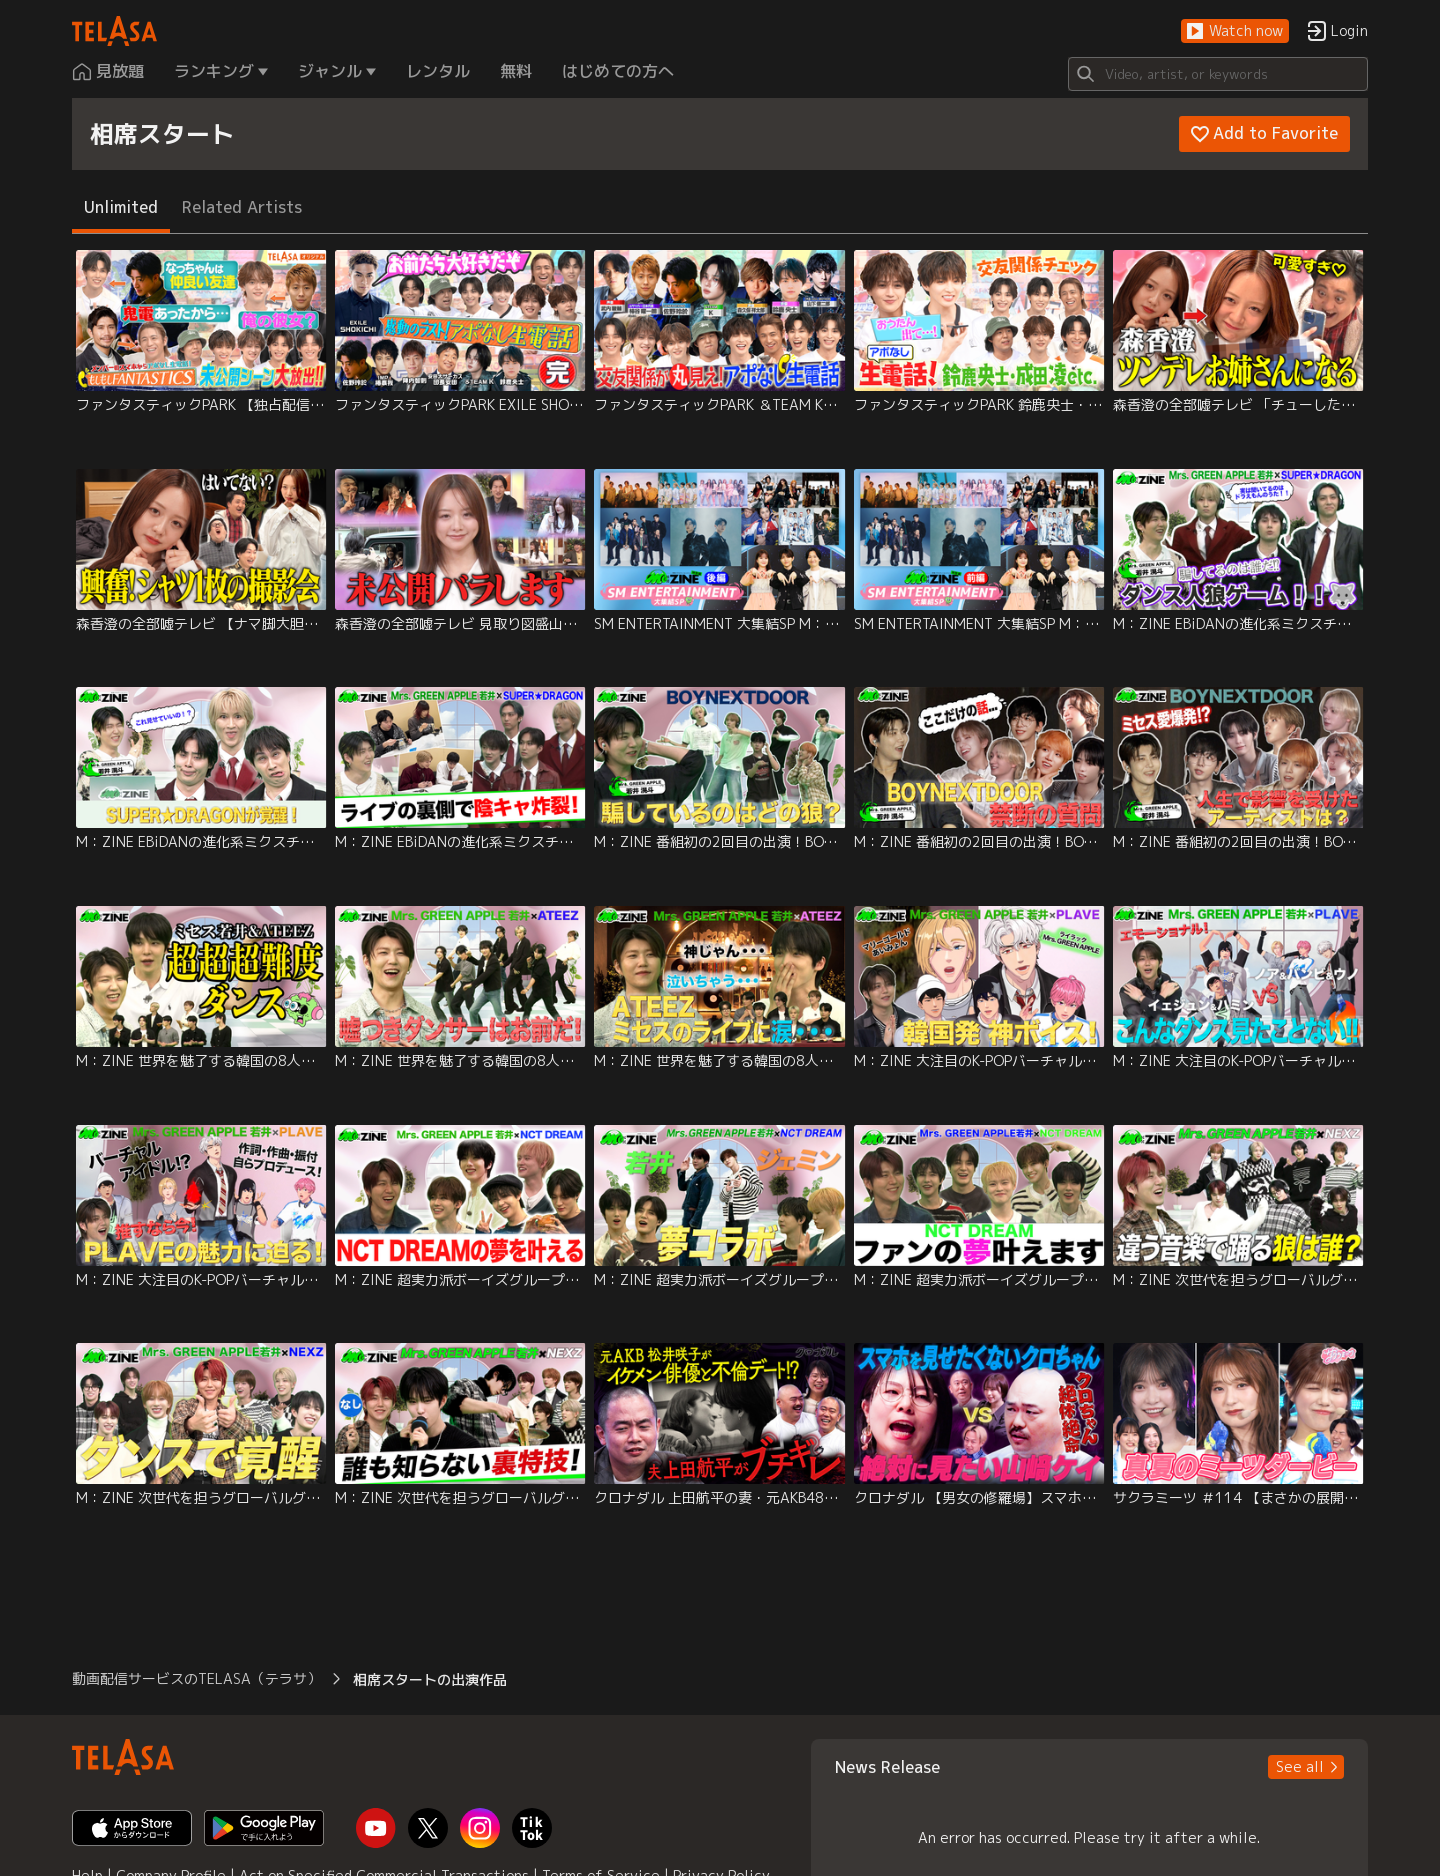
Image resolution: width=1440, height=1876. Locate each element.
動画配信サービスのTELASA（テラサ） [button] (196, 1678)
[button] (1235, 31)
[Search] (1218, 74)
